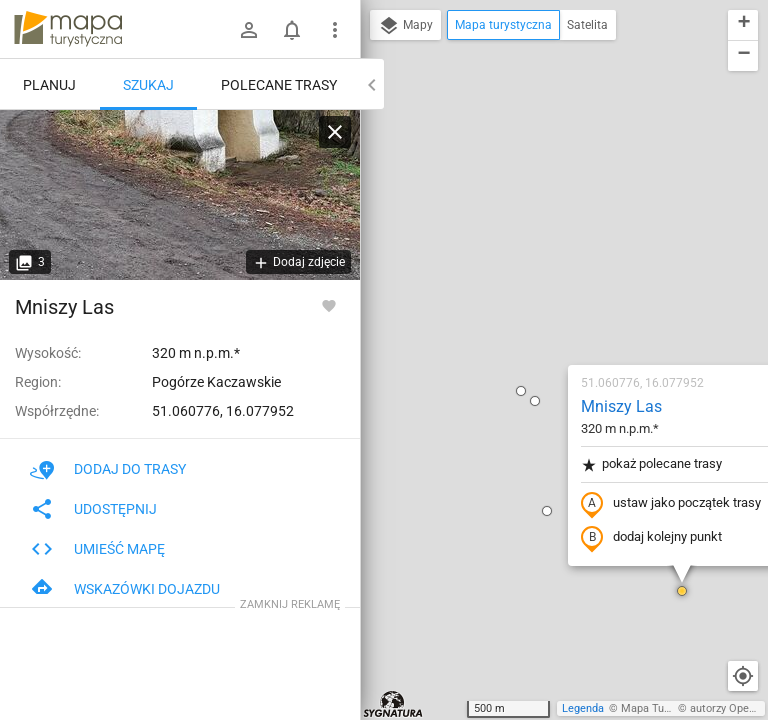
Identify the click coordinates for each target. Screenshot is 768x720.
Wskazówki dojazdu (125, 589)
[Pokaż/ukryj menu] (335, 30)
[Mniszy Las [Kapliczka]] (180, 195)
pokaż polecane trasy (533, 233)
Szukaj (148, 85)
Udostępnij (93, 509)
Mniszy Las (503, 175)
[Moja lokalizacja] (743, 676)
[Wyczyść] (335, 132)
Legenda (583, 708)
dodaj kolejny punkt (533, 307)
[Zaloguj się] (249, 30)
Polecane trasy (279, 85)
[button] (417, 170)
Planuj (49, 85)
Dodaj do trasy (108, 469)
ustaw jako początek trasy (553, 273)
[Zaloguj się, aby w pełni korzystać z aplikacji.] (329, 305)
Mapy (405, 26)
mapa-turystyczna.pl (68, 29)
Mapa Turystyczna (666, 708)
